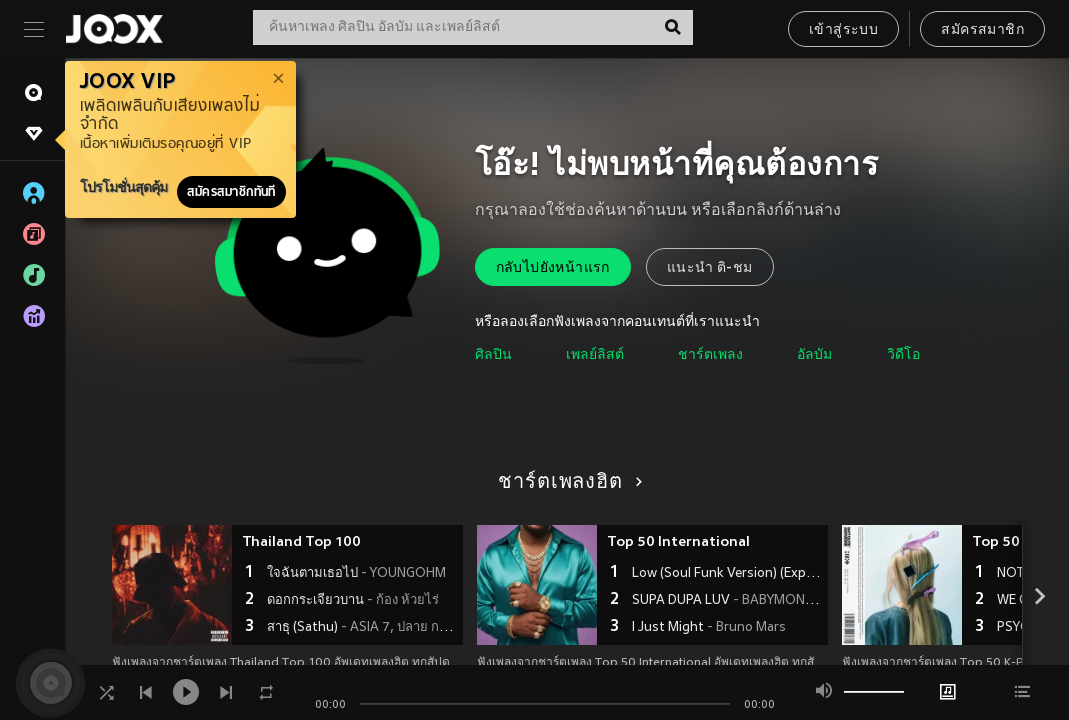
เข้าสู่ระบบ (843, 30)
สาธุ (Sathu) (362, 628)
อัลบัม (814, 355)
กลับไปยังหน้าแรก (553, 268)
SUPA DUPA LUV (727, 601)
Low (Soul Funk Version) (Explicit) (727, 574)
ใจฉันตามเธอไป (356, 574)
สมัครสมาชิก (982, 30)
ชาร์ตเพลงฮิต (566, 483)
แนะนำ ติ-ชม (710, 268)
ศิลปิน (493, 355)
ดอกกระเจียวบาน (353, 601)
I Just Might (709, 628)
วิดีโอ (903, 355)
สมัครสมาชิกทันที (231, 192)
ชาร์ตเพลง (710, 355)
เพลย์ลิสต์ (595, 355)
